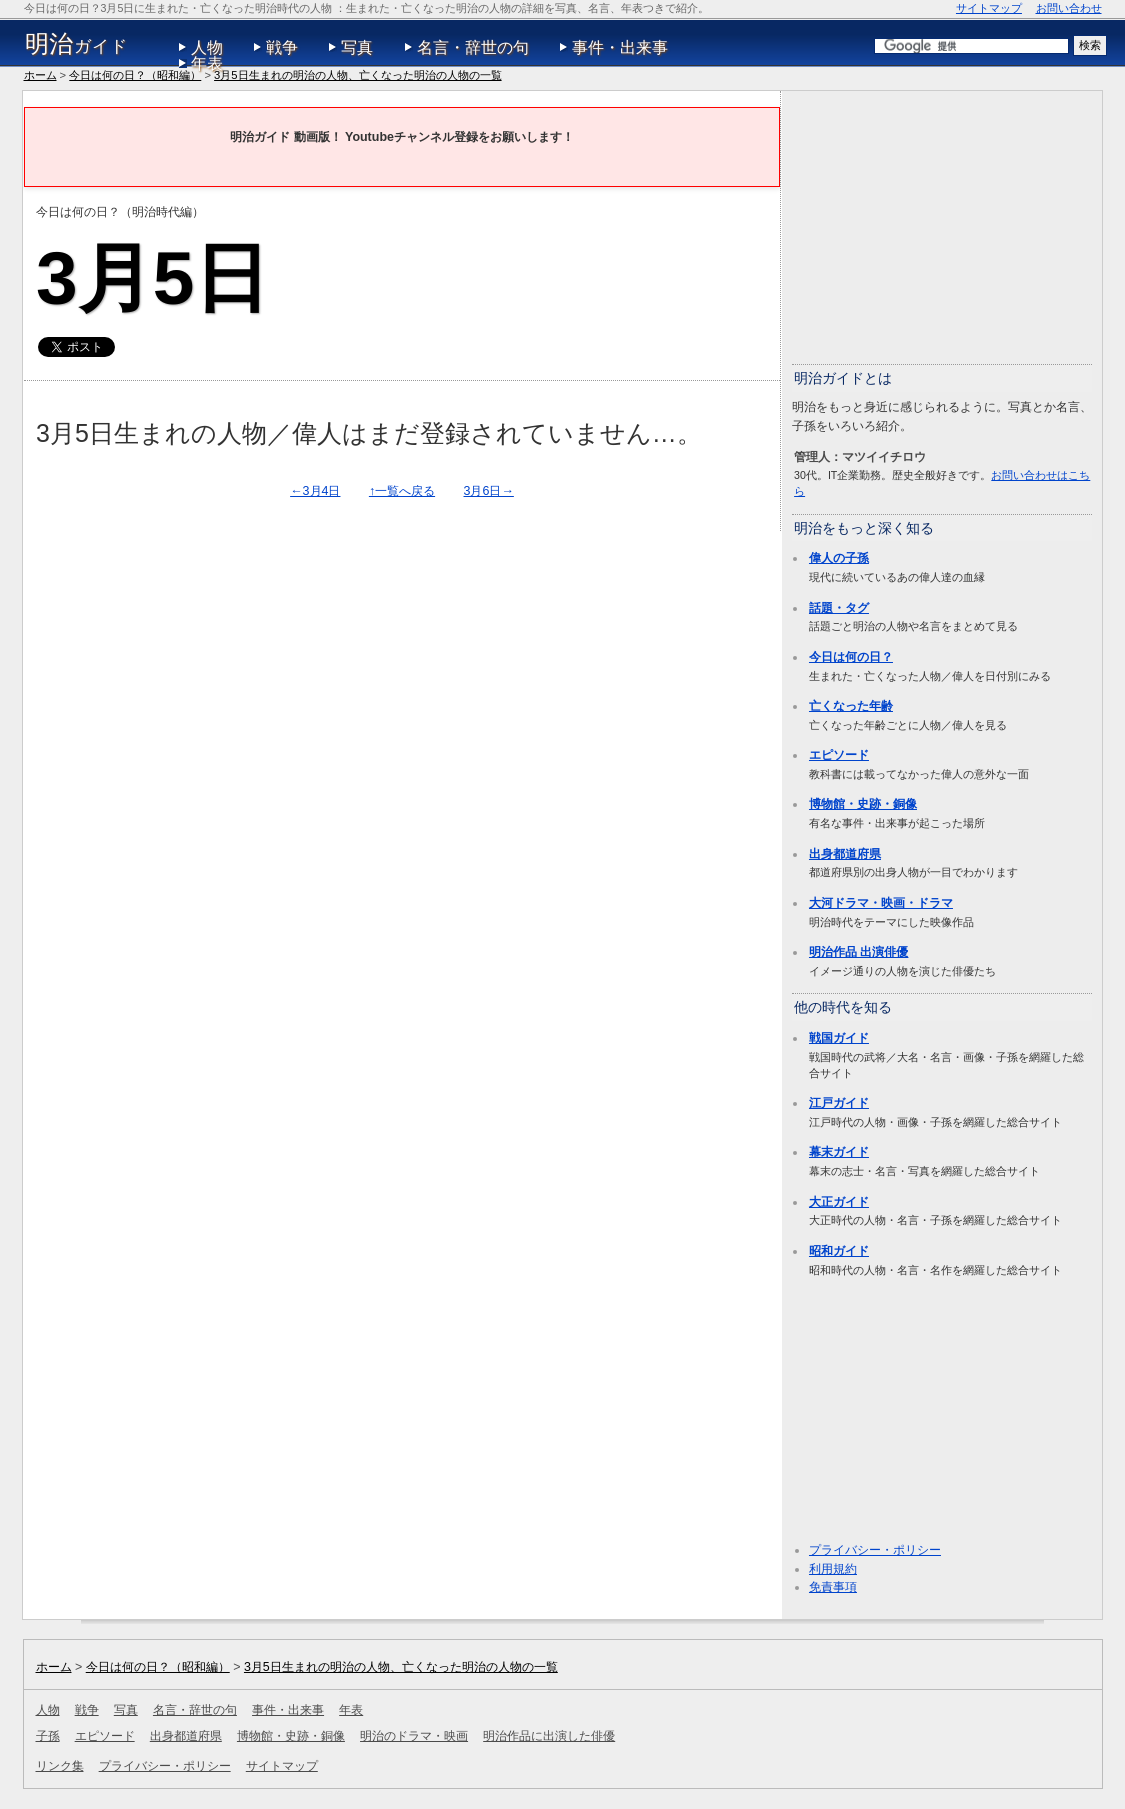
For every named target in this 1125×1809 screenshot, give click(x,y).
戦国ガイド (839, 1038)
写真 (357, 47)
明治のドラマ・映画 (414, 1736)
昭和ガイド (839, 1251)
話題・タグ (839, 608)
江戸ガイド (839, 1103)
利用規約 (833, 1569)
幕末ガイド (839, 1152)
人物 (207, 47)
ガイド (76, 44)
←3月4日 (315, 491)
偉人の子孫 (839, 558)
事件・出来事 (620, 47)
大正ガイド (839, 1202)
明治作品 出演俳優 (858, 952)
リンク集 (60, 1766)
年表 (207, 63)
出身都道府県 (845, 854)
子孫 (48, 1736)
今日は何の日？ (851, 657)
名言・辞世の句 (473, 47)
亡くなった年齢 (851, 706)
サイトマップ (989, 8)
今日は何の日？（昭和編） (135, 75)
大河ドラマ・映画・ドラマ (881, 903)
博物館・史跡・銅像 (863, 804)
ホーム (40, 75)
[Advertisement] (942, 226)
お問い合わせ (1069, 8)
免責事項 (833, 1587)
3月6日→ (489, 491)
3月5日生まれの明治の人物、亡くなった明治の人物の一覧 (357, 75)
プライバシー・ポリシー (875, 1550)
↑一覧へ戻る (402, 491)
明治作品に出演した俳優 (549, 1736)
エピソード (839, 755)
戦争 (282, 47)
